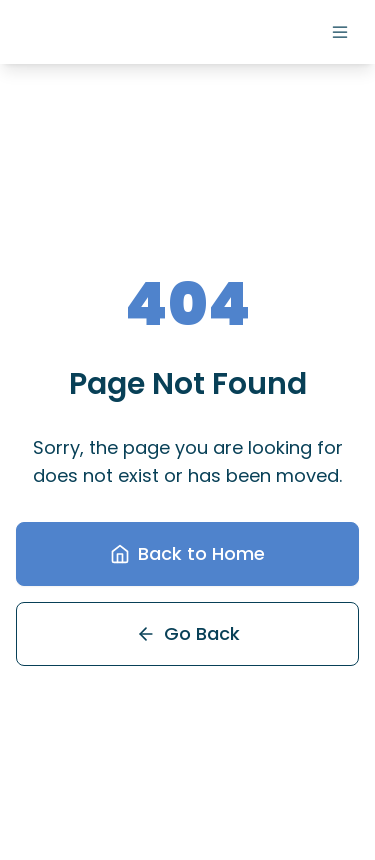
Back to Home (187, 553)
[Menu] (340, 32)
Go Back (188, 633)
